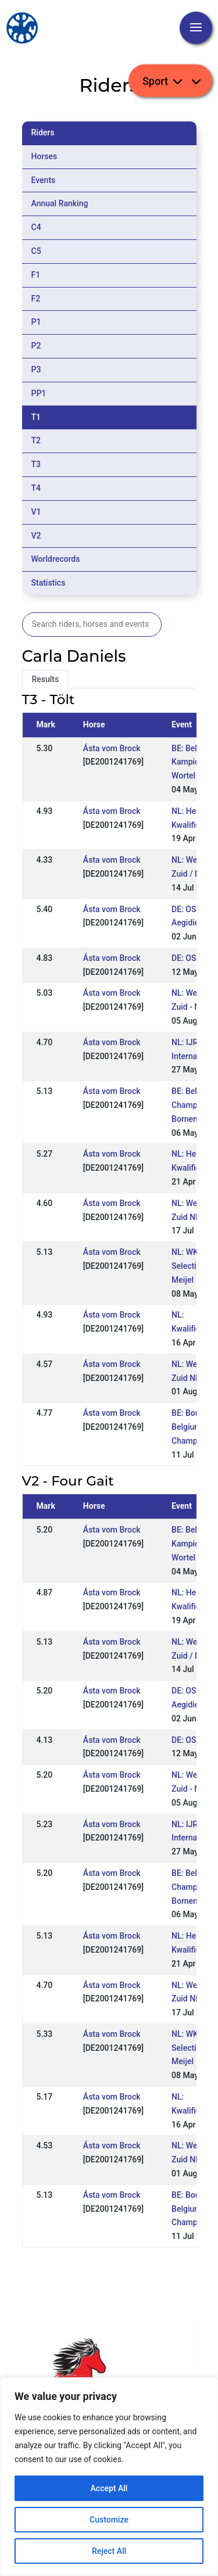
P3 (36, 369)
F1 (36, 274)
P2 (36, 345)
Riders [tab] (43, 132)
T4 (36, 488)
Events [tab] (43, 180)
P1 (36, 322)
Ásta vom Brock (112, 748)
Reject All (109, 2551)
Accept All (109, 2488)
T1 (36, 417)
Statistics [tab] (48, 582)
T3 (36, 464)
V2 (36, 535)
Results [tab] (45, 679)
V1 (36, 511)
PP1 (39, 393)
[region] (109, 2476)
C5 (36, 251)
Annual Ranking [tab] (59, 203)
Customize (109, 2519)
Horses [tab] (44, 156)
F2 (36, 298)
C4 (36, 227)
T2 (36, 440)
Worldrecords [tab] (55, 559)
